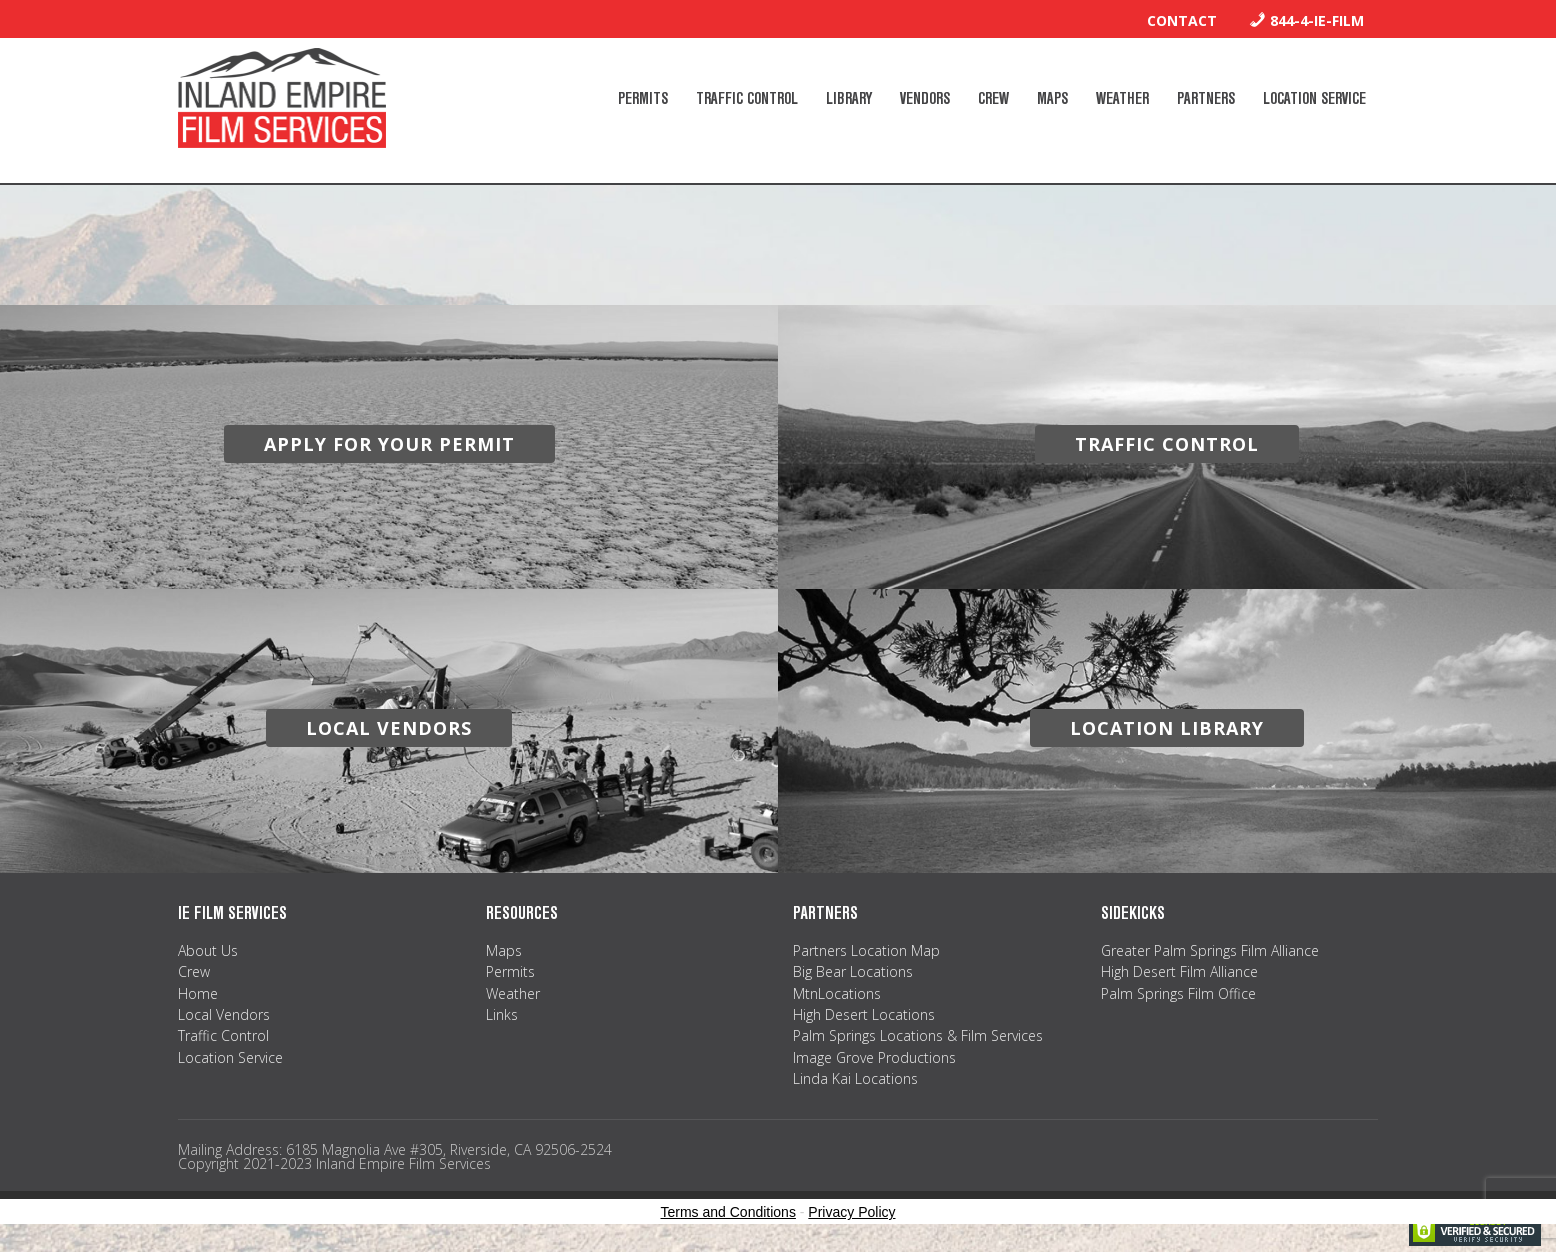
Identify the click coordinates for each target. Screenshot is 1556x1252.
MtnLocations (837, 993)
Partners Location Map (866, 950)
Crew (194, 971)
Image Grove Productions (874, 1057)
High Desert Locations (864, 1014)
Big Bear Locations (853, 971)
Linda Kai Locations (855, 1078)
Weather (513, 993)
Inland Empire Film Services (282, 98)
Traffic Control (223, 1035)
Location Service (230, 1057)
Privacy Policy (851, 1212)
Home (198, 993)
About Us (208, 950)
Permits (510, 971)
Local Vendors (224, 1014)
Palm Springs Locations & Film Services (918, 1035)
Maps (504, 950)
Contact (1182, 20)
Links (502, 1014)
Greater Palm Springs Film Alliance (1210, 950)
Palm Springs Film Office (1178, 993)
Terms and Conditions (728, 1212)
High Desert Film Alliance (1179, 971)
